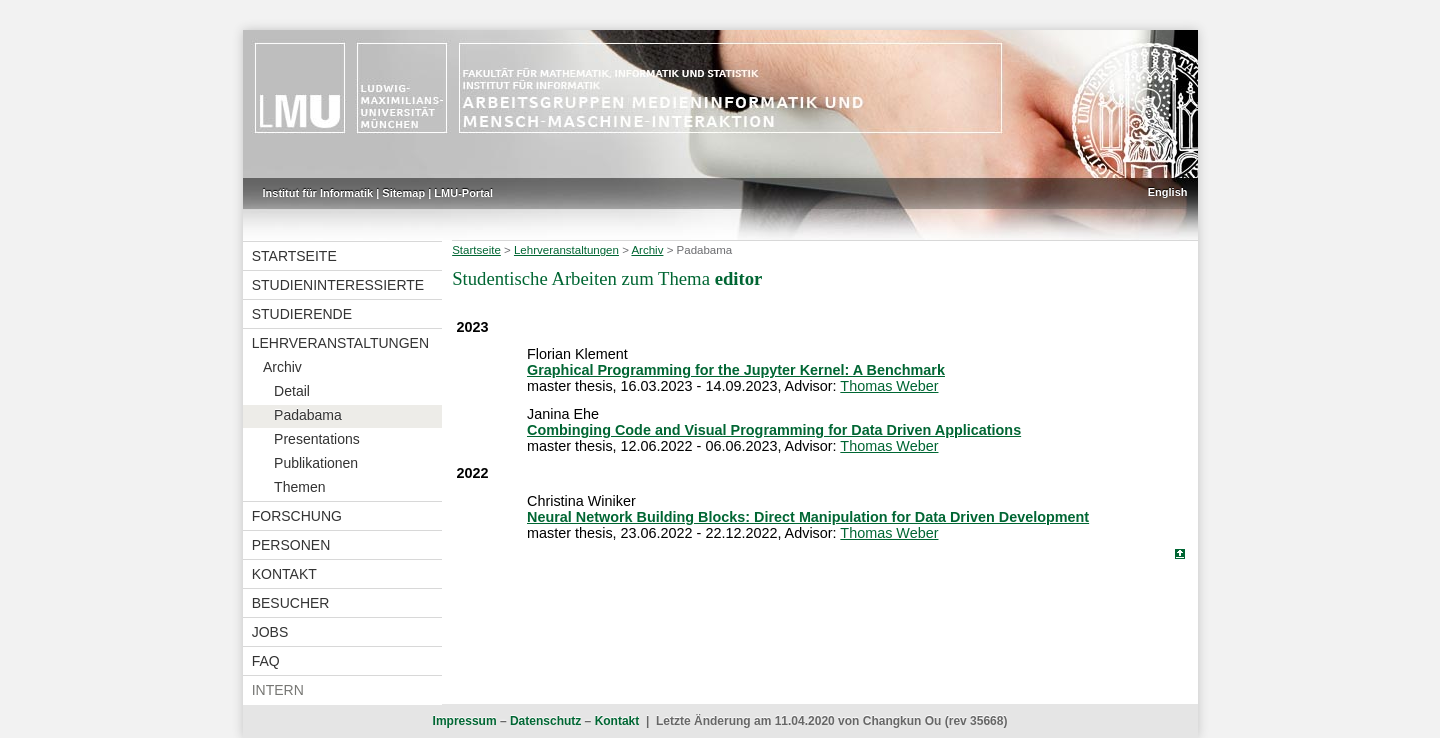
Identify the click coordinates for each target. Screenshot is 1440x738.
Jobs (270, 632)
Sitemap (403, 193)
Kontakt (284, 574)
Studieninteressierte (338, 285)
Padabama (308, 415)
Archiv (282, 367)
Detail (292, 391)
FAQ (266, 661)
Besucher (291, 603)
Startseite (294, 256)
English (1168, 192)
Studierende (302, 314)
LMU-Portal (463, 193)
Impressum (465, 721)
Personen (291, 545)
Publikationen (316, 463)
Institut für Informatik (318, 193)
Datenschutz (545, 721)
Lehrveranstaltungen (340, 343)
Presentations (317, 439)
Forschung (297, 516)
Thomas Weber (889, 386)
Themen (299, 487)
